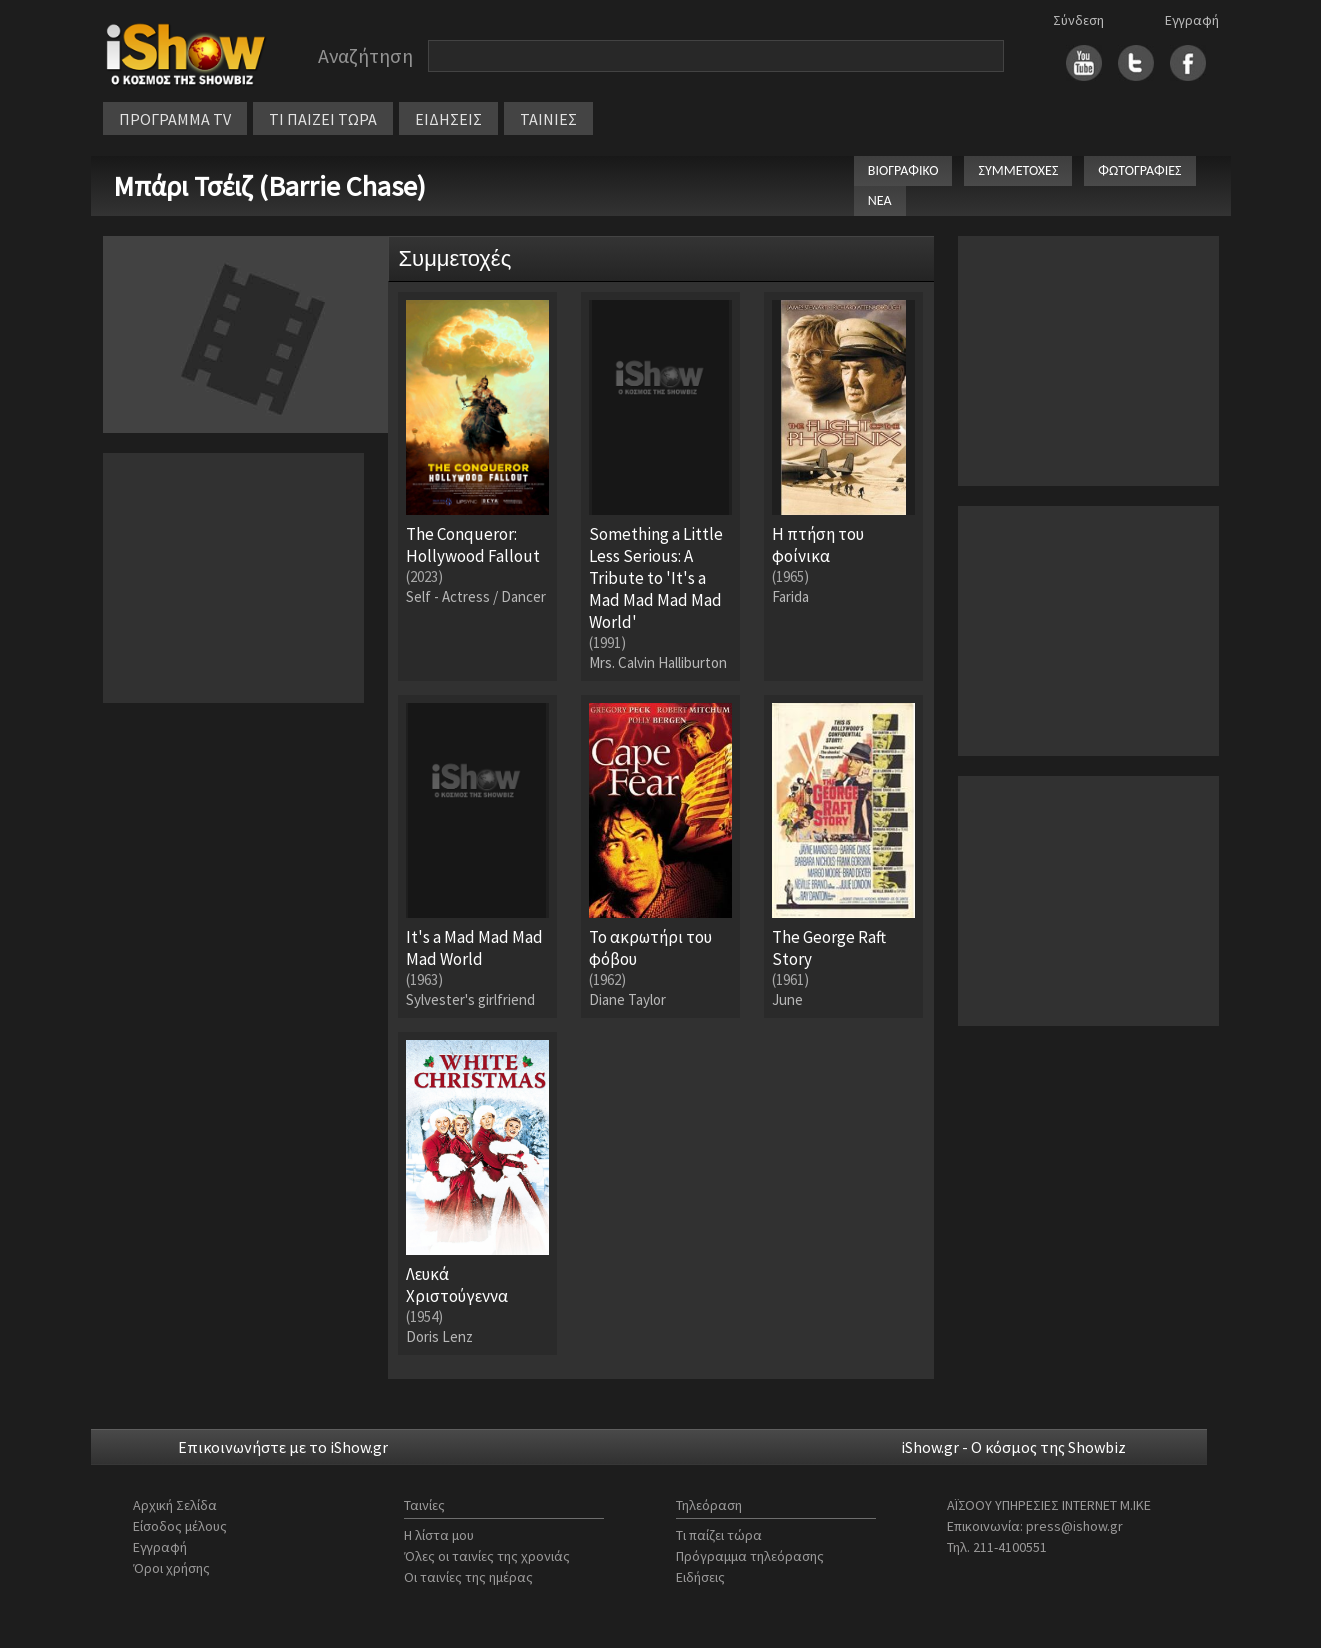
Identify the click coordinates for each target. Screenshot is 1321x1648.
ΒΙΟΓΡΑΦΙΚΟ (903, 170)
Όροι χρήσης (171, 1568)
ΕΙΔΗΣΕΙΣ (448, 119)
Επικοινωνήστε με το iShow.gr (283, 1447)
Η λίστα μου (439, 1535)
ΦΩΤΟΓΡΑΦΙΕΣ (1139, 170)
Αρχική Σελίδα (175, 1505)
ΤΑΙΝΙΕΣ (548, 119)
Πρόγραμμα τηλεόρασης (750, 1556)
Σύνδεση (1078, 20)
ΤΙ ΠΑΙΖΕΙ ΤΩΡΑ (323, 119)
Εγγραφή (1192, 20)
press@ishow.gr (1074, 1526)
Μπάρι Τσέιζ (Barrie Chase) (269, 186)
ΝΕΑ (880, 200)
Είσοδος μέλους (180, 1526)
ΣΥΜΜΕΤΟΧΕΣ (1018, 170)
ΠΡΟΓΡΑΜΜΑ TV (175, 119)
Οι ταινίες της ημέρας (468, 1577)
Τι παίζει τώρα (719, 1535)
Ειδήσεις (700, 1577)
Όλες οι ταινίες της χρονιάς (487, 1556)
